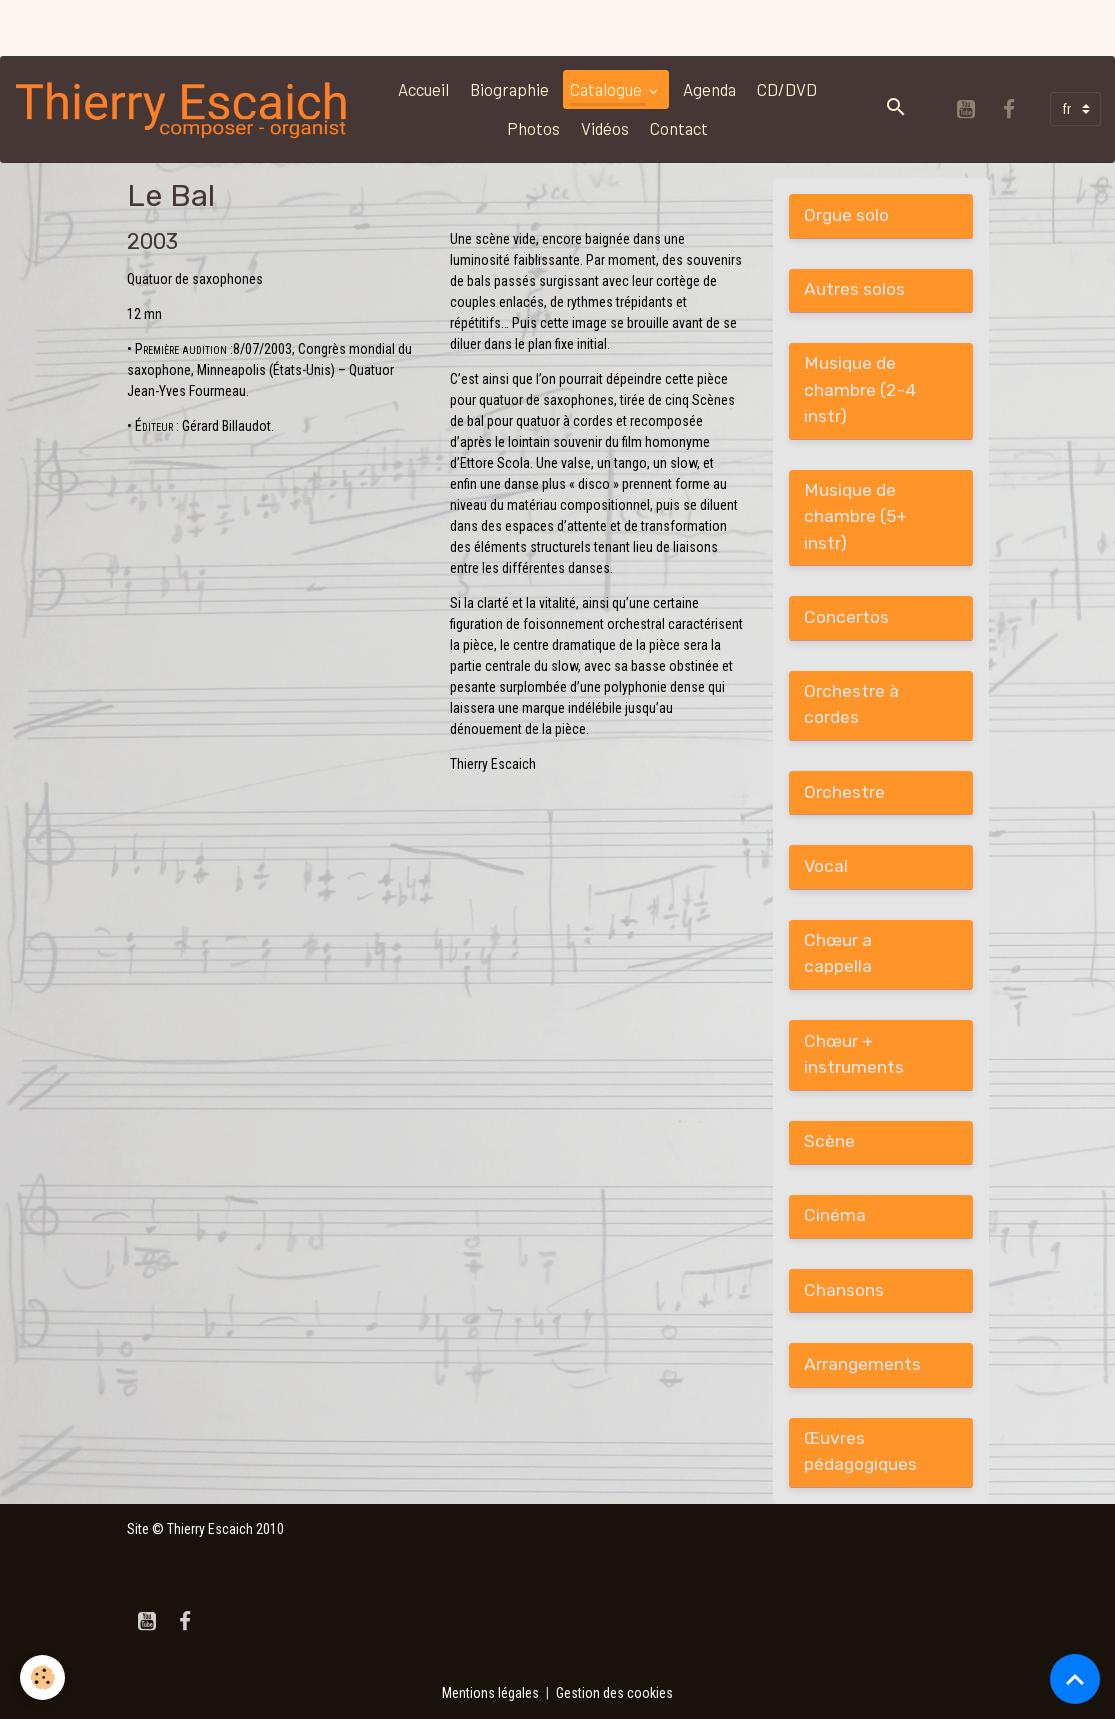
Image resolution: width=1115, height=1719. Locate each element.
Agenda (709, 89)
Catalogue (607, 89)
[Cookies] (42, 1677)
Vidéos (605, 128)
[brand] (182, 109)
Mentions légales (490, 1693)
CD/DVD (787, 89)
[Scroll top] (1075, 1679)
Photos (533, 128)
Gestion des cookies (614, 1693)
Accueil (423, 89)
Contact (679, 128)
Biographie (509, 89)
